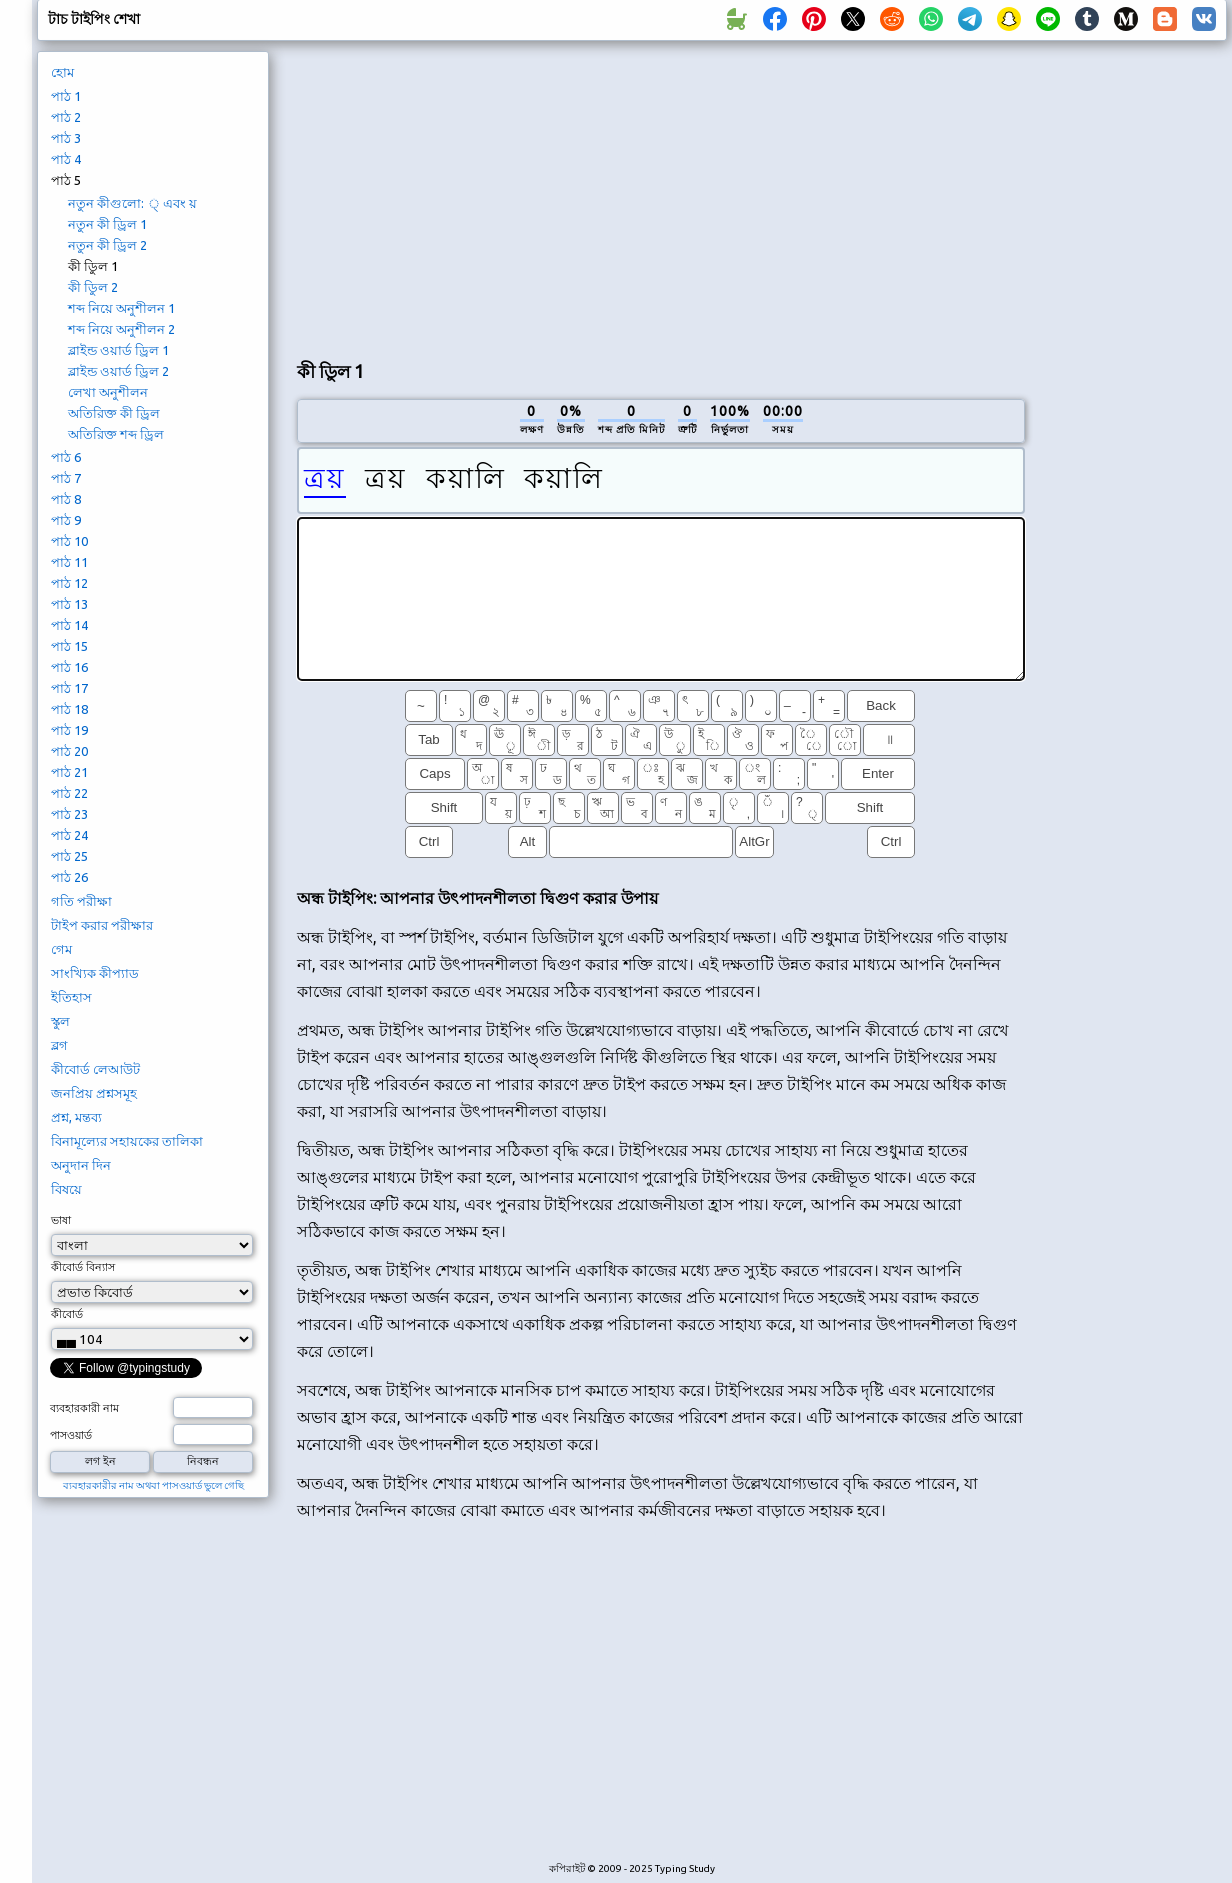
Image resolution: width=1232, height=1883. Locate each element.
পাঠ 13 (69, 604)
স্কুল (60, 1021)
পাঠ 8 (66, 499)
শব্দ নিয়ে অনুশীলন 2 (121, 329)
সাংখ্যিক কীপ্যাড (95, 973)
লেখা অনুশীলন (108, 392)
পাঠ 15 (69, 646)
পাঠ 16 (69, 667)
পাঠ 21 (69, 772)
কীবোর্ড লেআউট (95, 1069)
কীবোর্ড (67, 1314)
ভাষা (61, 1220)
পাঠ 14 (69, 625)
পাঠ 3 (66, 138)
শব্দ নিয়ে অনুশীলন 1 (121, 308)
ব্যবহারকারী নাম (84, 1408)
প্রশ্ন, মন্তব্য (76, 1117)
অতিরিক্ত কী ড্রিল (114, 413)
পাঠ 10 (69, 541)
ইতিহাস (71, 997)
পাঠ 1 (66, 96)
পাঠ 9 (66, 520)
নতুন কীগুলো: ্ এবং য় (132, 203)
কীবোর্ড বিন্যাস (83, 1267)
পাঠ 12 (69, 583)
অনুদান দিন (81, 1165)
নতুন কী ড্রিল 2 (107, 245)
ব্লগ (59, 1045)
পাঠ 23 (69, 814)
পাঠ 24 (69, 835)
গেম (61, 949)
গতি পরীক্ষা (81, 901)
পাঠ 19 (69, 730)
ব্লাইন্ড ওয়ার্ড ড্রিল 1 (118, 350)
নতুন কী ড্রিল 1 (107, 224)
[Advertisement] (516, 196)
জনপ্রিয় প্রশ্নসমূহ (94, 1093)
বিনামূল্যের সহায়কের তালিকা (127, 1141)
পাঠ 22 (69, 793)
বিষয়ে (66, 1189)
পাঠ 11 (69, 562)
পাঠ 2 (66, 117)
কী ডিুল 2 (93, 287)
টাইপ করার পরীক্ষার (102, 925)
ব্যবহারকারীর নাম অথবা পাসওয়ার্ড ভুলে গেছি (153, 1485)
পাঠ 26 (69, 877)
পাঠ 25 (69, 856)
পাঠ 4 (66, 159)
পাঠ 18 (69, 709)
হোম (62, 72)
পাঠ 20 (69, 751)
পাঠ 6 (66, 457)
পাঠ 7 (66, 478)
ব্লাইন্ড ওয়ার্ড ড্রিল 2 (118, 371)
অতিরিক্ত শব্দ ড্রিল (116, 434)
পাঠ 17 (69, 688)
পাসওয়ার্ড (71, 1435)
